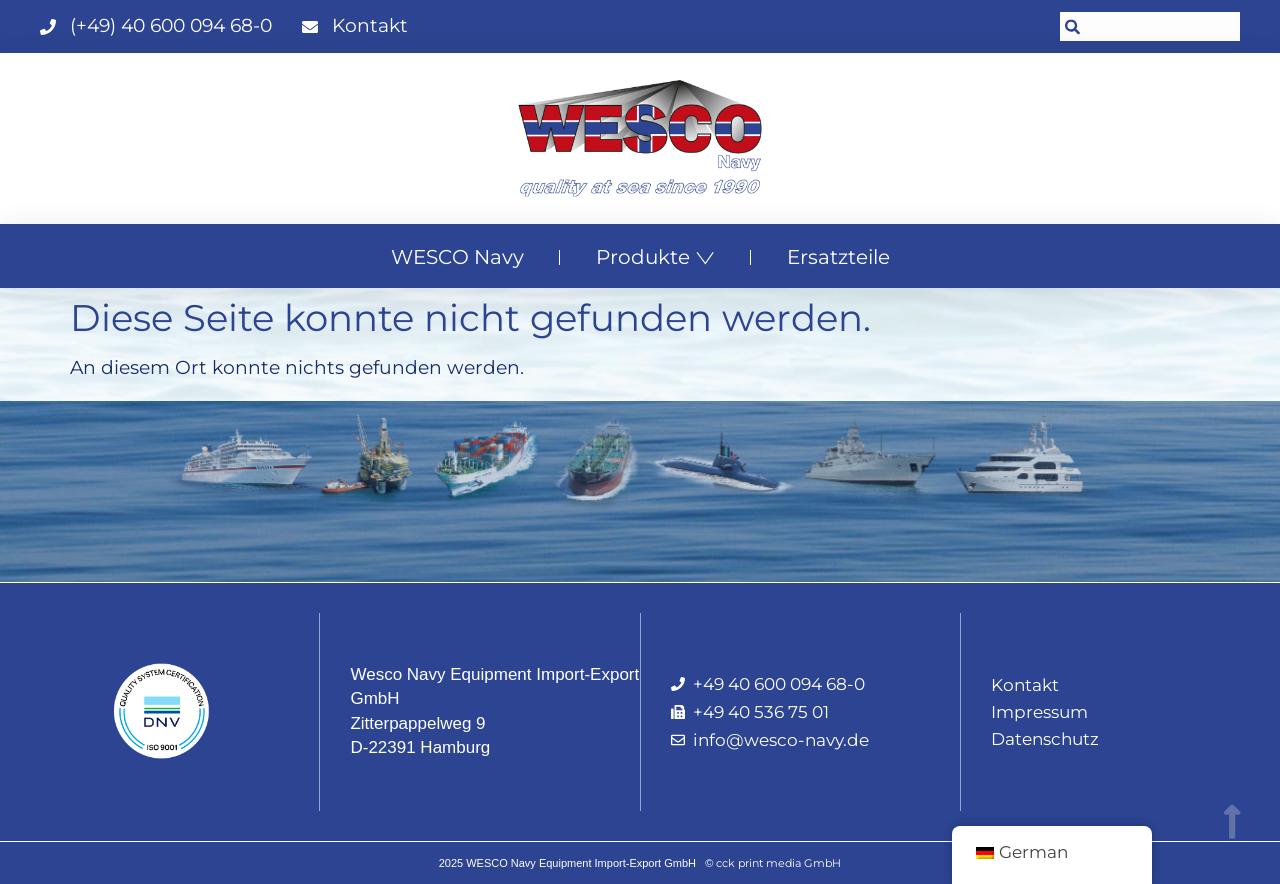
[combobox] (1150, 26)
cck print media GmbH (778, 863)
